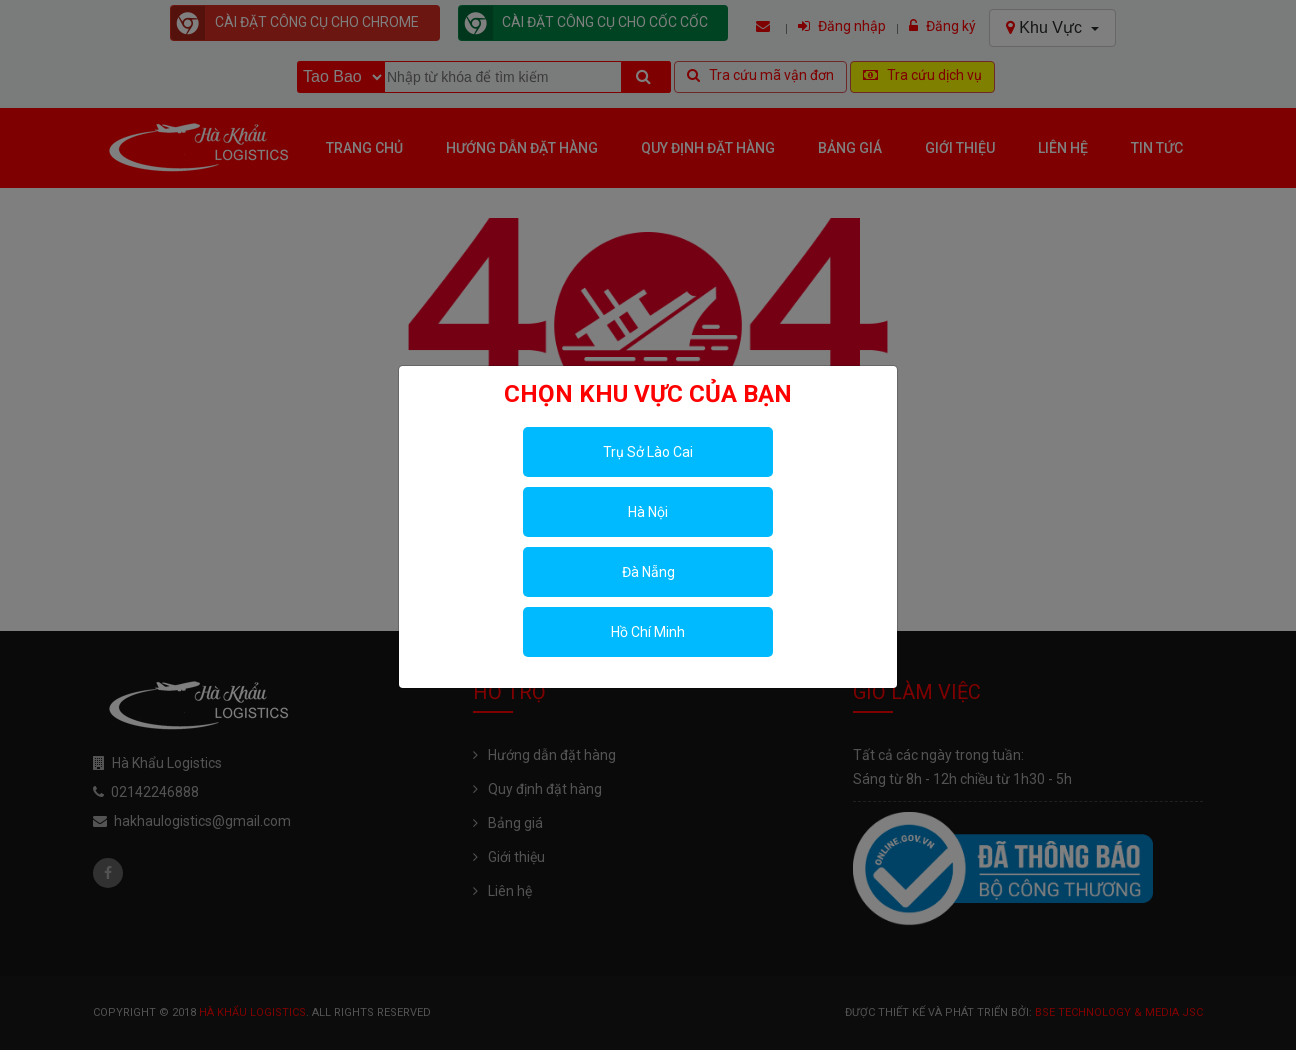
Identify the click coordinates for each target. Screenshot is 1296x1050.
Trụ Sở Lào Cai (648, 452)
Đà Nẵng (648, 572)
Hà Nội (648, 512)
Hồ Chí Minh (648, 632)
